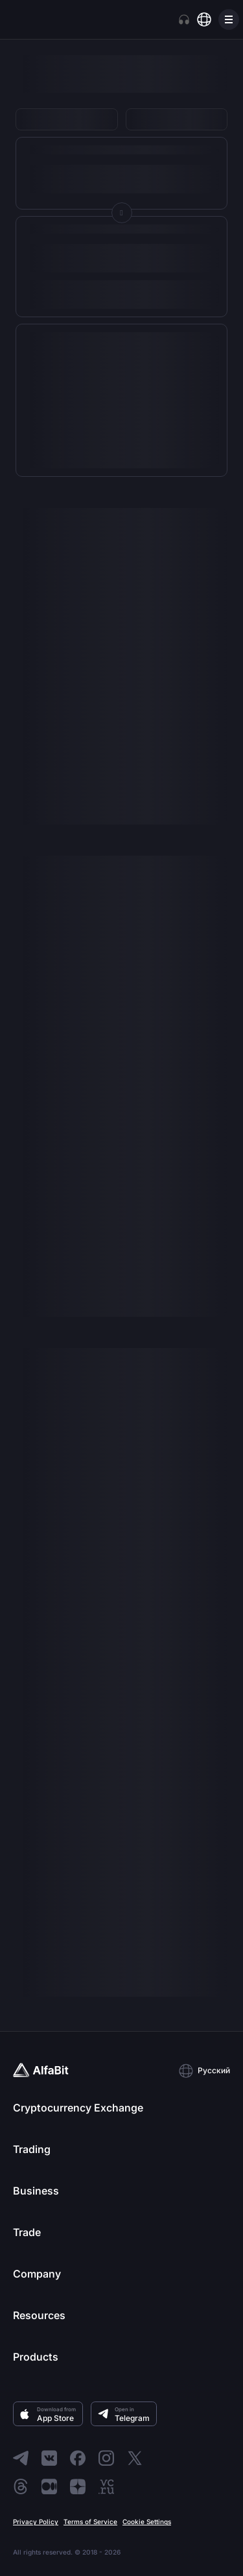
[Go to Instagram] (106, 2458)
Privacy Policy (35, 2521)
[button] (204, 2070)
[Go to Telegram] (21, 2458)
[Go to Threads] (21, 2486)
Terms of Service (90, 2521)
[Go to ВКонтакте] (49, 2458)
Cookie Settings (146, 2521)
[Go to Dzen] (78, 2486)
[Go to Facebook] (78, 2458)
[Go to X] (135, 2458)
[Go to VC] (106, 2486)
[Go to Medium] (49, 2486)
